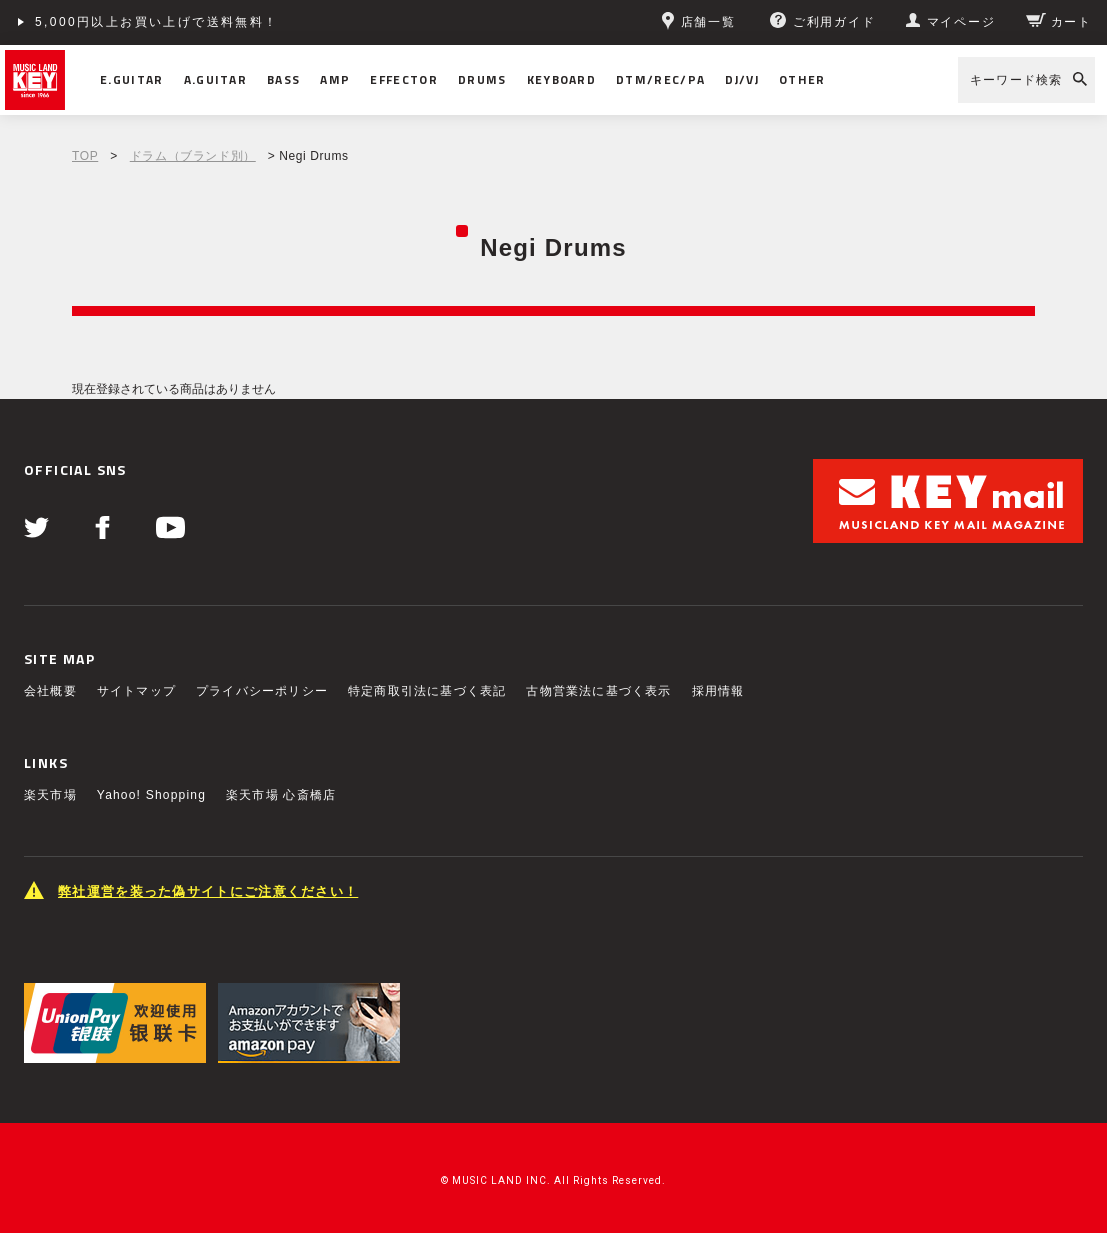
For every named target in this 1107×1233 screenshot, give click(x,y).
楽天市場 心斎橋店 (281, 795)
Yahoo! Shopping (151, 795)
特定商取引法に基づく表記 (427, 691)
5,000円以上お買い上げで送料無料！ (157, 22)
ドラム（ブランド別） (193, 156)
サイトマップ (136, 691)
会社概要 (50, 691)
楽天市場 (50, 795)
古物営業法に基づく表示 (598, 691)
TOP (85, 156)
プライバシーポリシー (262, 691)
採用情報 (718, 691)
